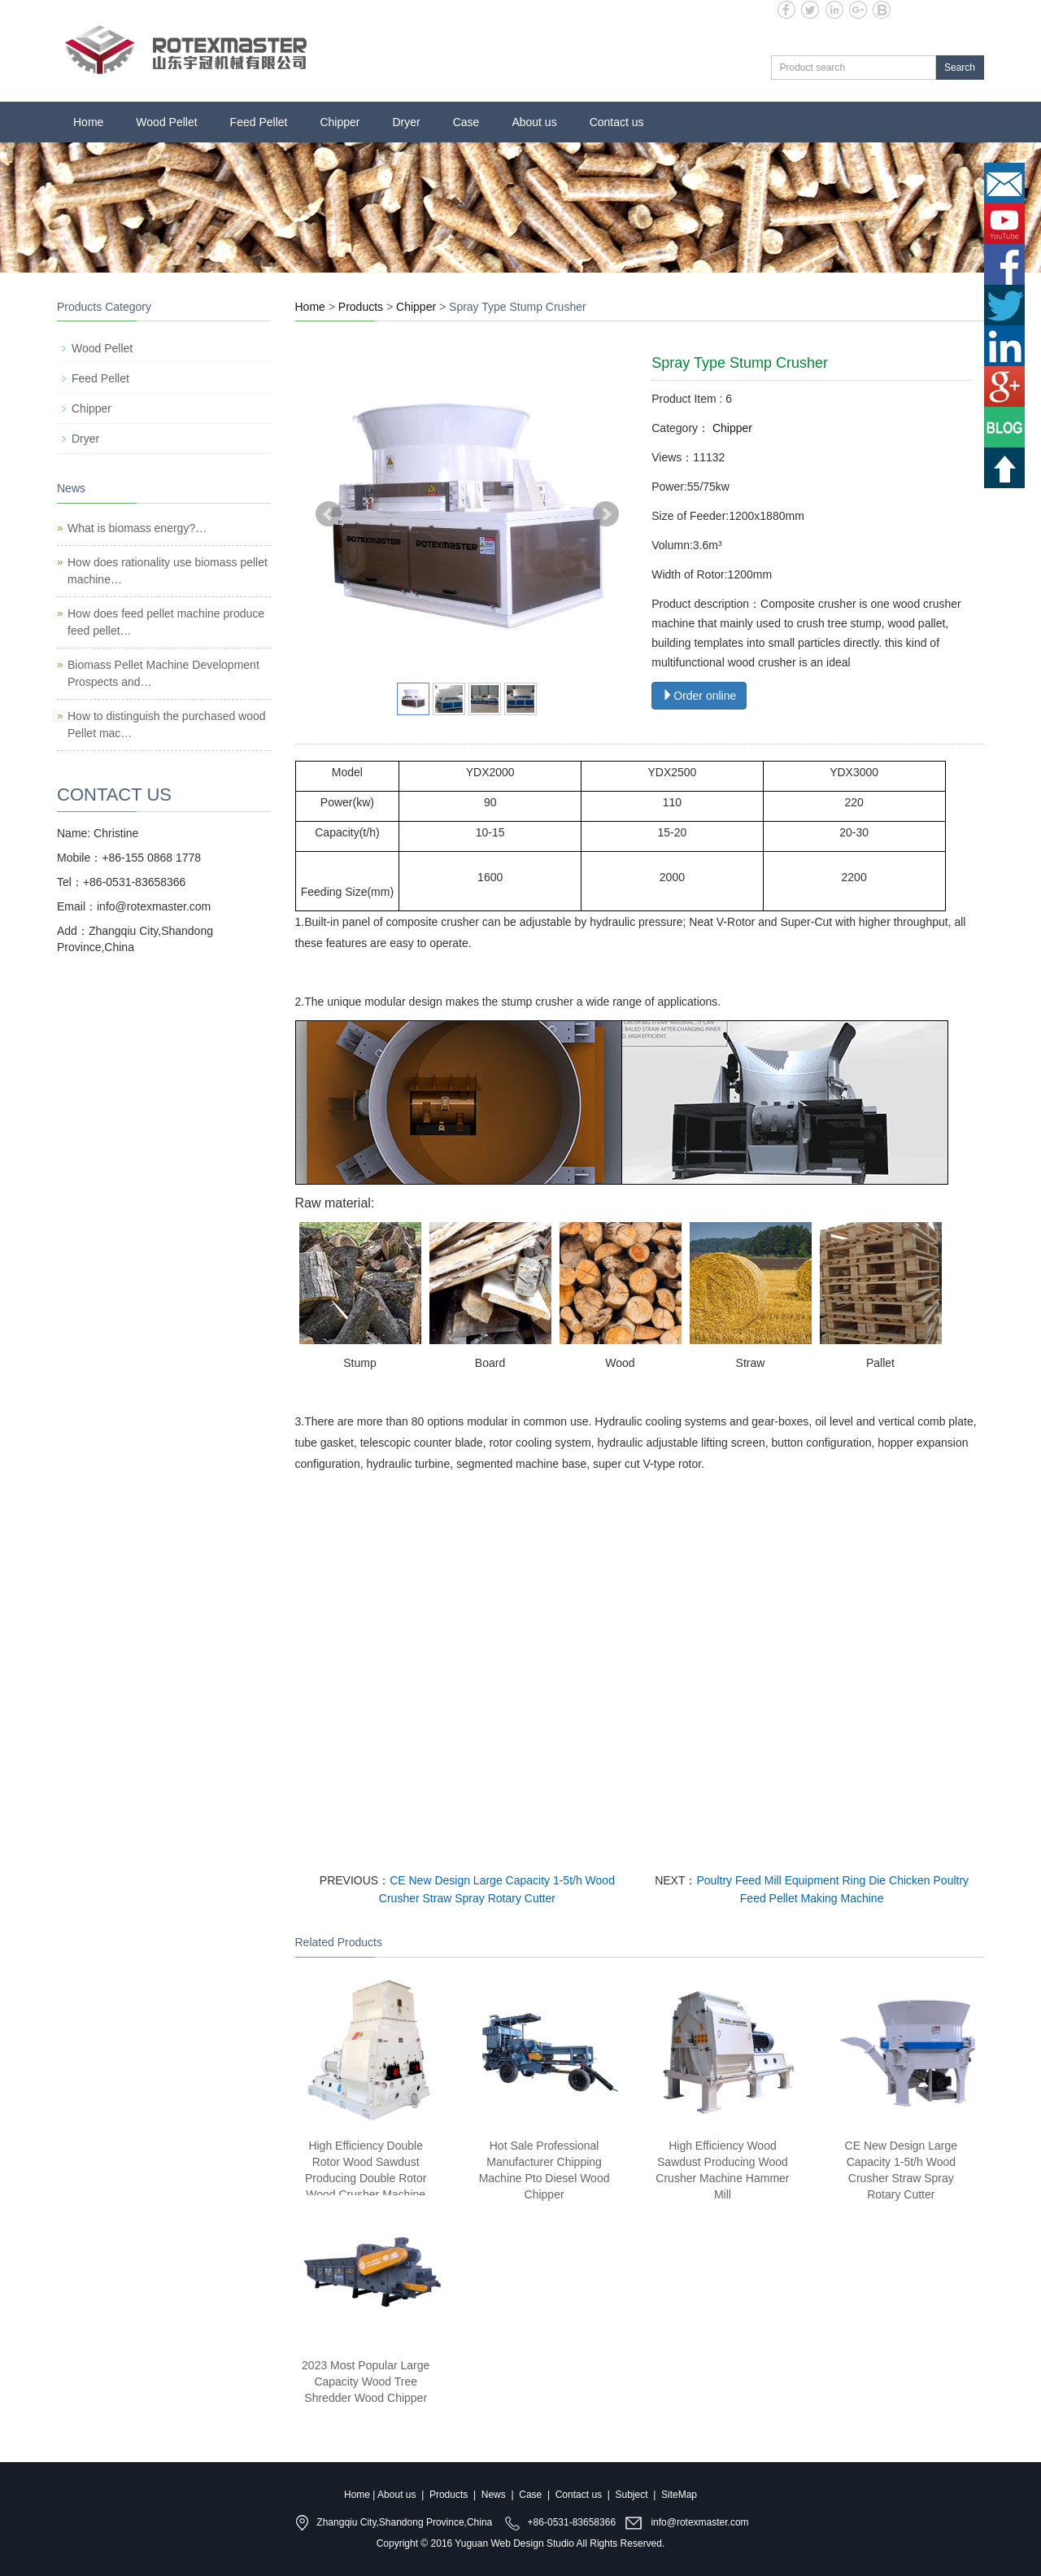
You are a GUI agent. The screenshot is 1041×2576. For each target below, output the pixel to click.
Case (466, 122)
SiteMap (679, 2494)
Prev (329, 514)
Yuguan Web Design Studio (514, 2543)
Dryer (406, 122)
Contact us (617, 122)
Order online (699, 695)
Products (360, 306)
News (493, 2494)
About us (534, 122)
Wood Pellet (166, 122)
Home (88, 122)
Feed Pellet (259, 122)
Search (959, 67)
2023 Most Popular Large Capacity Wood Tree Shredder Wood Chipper (365, 2381)
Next (606, 514)
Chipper (339, 122)
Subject (632, 2494)
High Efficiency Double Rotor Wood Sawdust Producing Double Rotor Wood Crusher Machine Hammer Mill (365, 2178)
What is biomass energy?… (137, 528)
